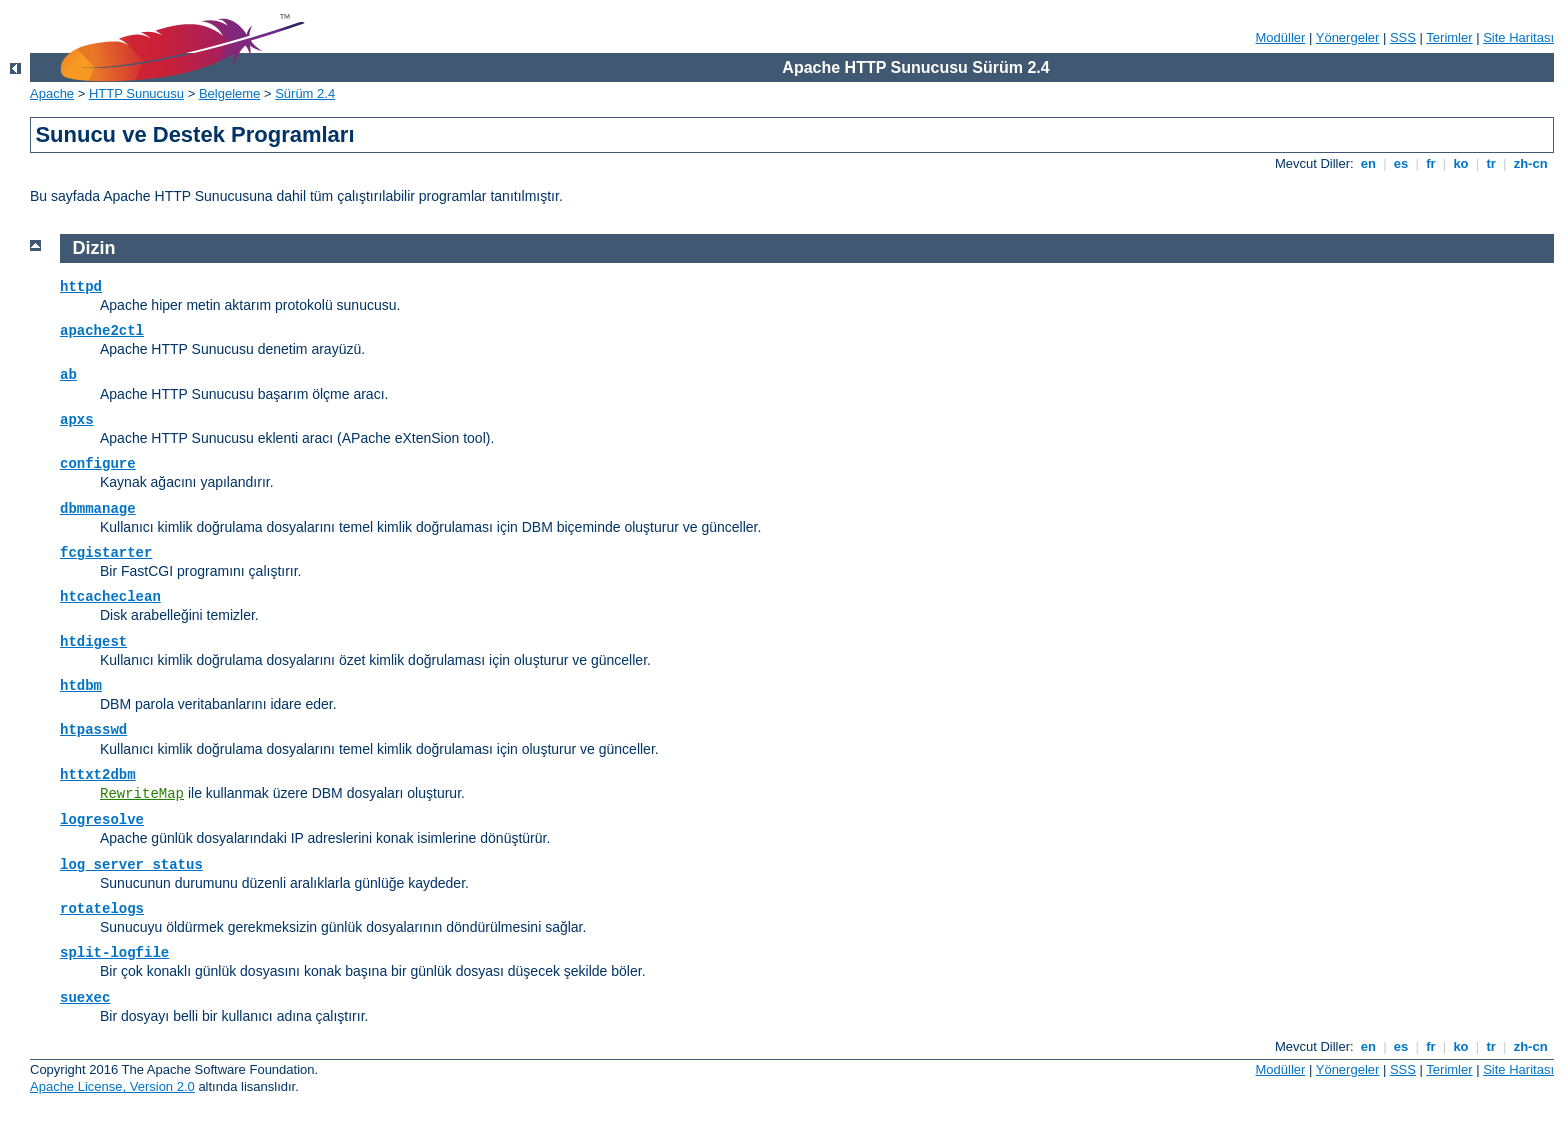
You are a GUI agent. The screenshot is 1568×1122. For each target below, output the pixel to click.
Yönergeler (1348, 37)
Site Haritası (1518, 37)
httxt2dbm (98, 775)
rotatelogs (102, 909)
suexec (85, 998)
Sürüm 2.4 (305, 93)
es (1401, 163)
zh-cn (1530, 163)
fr (1431, 163)
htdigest (93, 642)
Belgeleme (229, 93)
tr (1491, 163)
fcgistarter (106, 553)
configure (98, 464)
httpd (81, 287)
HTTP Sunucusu (136, 93)
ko (1461, 163)
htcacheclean (110, 597)
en (1368, 163)
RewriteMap (142, 794)
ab (68, 375)
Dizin (94, 248)
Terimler (1449, 37)
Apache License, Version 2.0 (112, 1086)
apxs (77, 420)
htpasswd (93, 730)
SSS (1403, 37)
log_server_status (131, 865)
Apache (52, 93)
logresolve (102, 820)
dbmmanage (98, 509)
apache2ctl (102, 331)
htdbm (81, 686)
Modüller (1281, 37)
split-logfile (114, 953)
